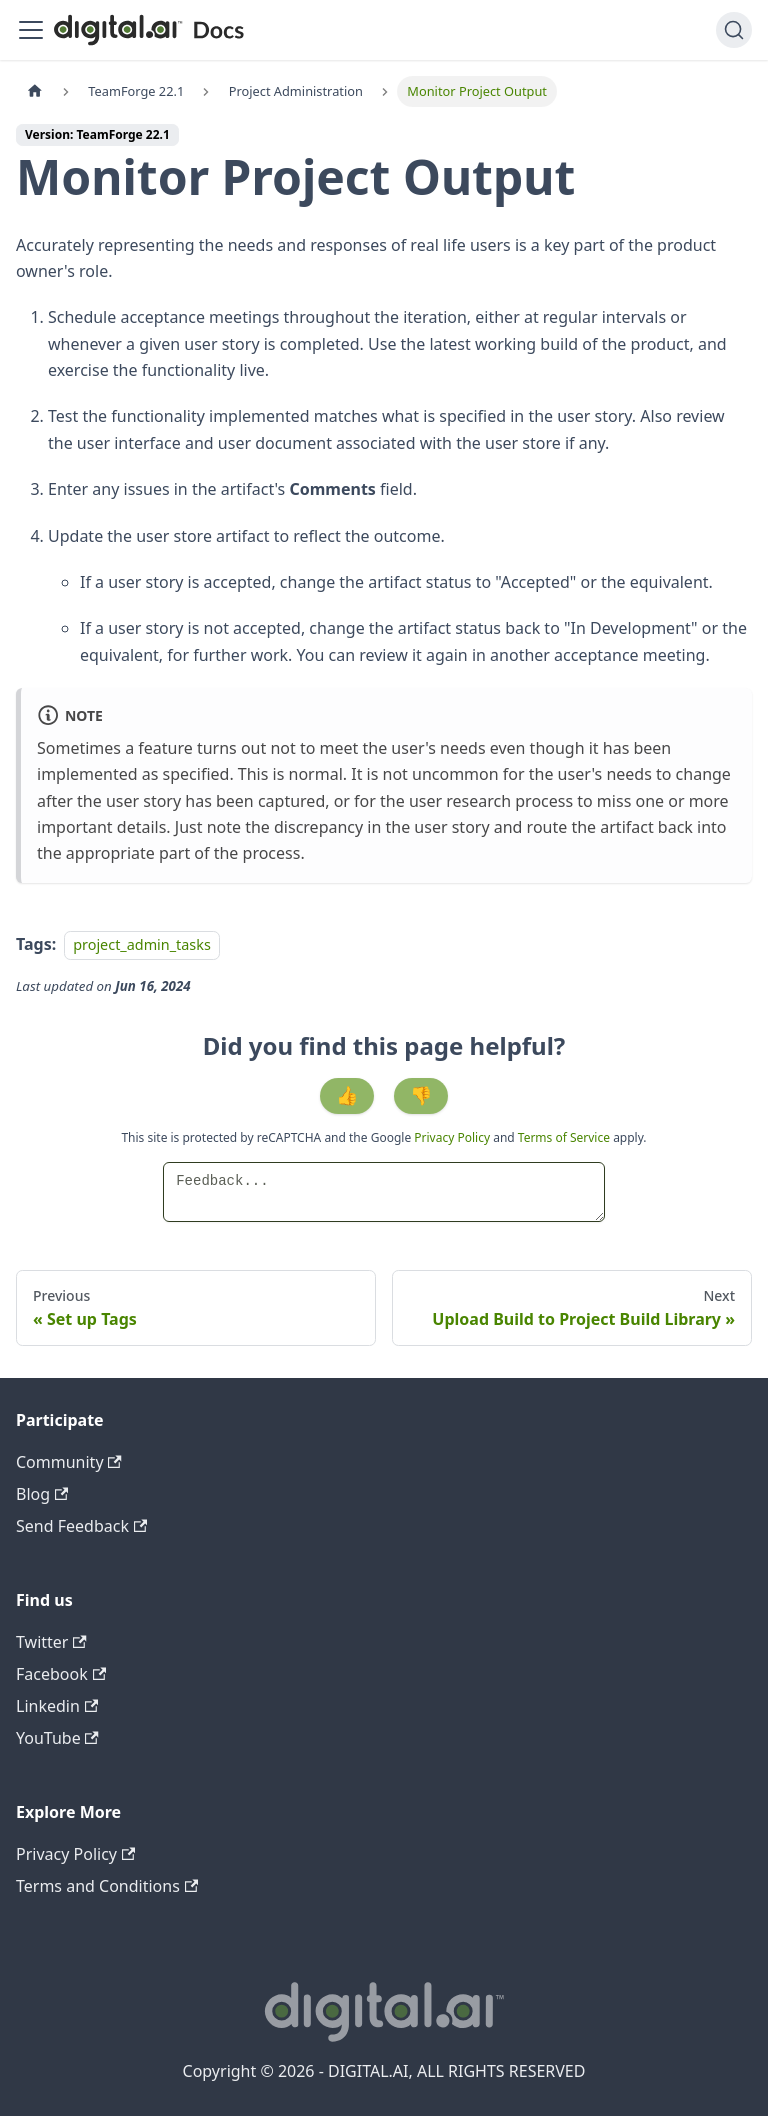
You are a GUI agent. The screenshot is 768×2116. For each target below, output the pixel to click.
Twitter (51, 1642)
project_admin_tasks (142, 944)
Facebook (61, 1674)
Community (69, 1462)
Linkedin (57, 1706)
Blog (42, 1494)
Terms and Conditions (107, 1886)
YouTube (57, 1738)
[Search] (734, 30)
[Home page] (35, 91)
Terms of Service (564, 1137)
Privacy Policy (453, 1137)
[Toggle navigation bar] (31, 30)
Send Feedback (81, 1526)
